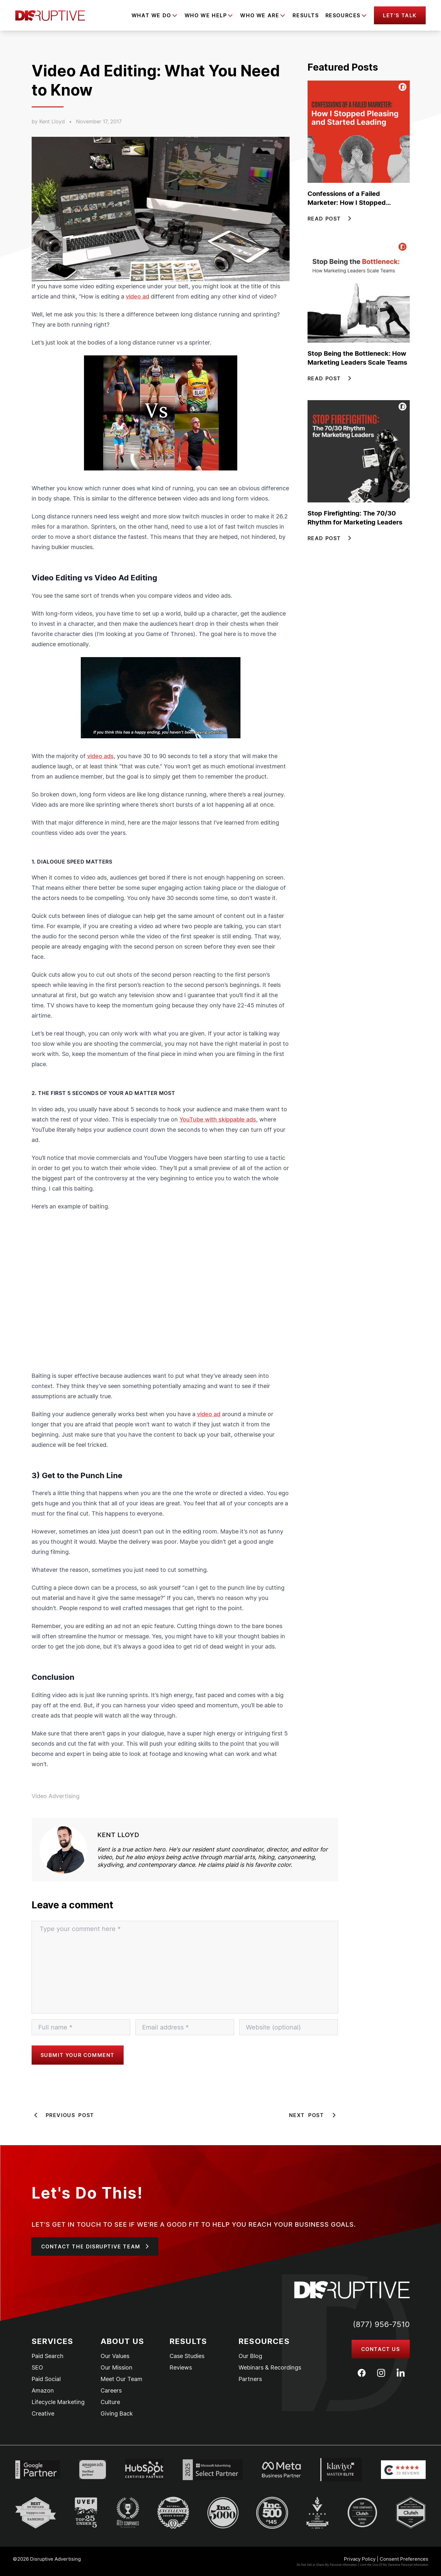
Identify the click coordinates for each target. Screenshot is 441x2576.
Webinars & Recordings (270, 2367)
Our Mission (117, 2367)
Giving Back (117, 2413)
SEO (37, 2367)
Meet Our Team (121, 2379)
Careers (111, 2390)
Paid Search (48, 2356)
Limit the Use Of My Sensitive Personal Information (394, 2564)
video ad (137, 296)
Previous (63, 2115)
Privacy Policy (360, 2559)
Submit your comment (78, 2055)
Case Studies (187, 2356)
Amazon (43, 2390)
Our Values (115, 2356)
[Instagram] (381, 2373)
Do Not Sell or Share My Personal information (327, 2564)
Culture (110, 2402)
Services (52, 2341)
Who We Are (259, 15)
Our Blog (250, 2356)
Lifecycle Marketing (58, 2402)
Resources (343, 15)
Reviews (181, 2367)
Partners (250, 2379)
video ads (100, 756)
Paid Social (46, 2379)
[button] (400, 15)
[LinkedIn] (401, 2373)
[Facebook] (362, 2373)
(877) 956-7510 (381, 2324)
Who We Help (206, 15)
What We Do (151, 15)
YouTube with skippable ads (217, 1119)
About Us (122, 2341)
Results (306, 15)
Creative (43, 2413)
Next (313, 2115)
